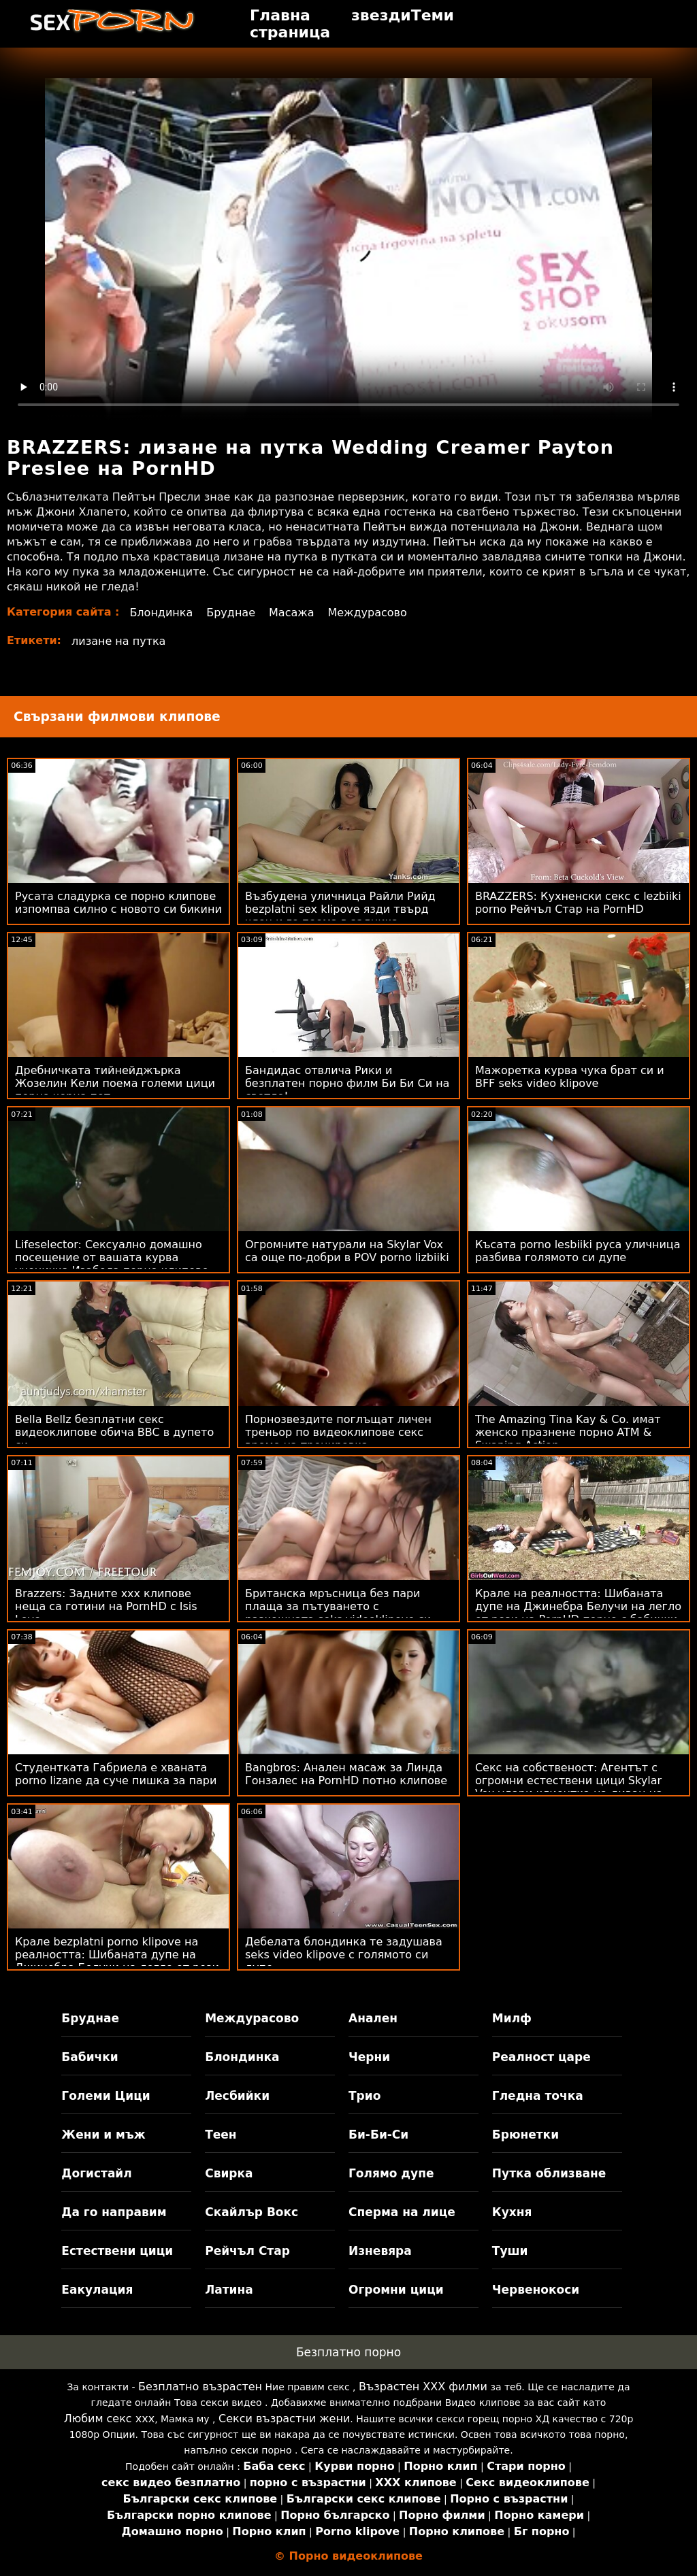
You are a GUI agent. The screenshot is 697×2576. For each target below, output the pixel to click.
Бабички (89, 2057)
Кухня (512, 2212)
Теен (220, 2134)
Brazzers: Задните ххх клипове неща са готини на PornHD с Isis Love (106, 1606)
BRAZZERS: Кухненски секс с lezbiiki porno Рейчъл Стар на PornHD (578, 903)
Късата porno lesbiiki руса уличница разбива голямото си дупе (578, 1251)
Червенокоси (535, 2289)
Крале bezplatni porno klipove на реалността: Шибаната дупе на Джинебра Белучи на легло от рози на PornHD (117, 1961)
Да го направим (113, 2212)
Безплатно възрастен (200, 2386)
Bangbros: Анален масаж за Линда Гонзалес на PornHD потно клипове (346, 1774)
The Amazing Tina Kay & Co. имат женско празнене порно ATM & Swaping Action (568, 1432)
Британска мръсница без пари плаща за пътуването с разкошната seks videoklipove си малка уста (338, 1613)
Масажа (291, 612)
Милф (512, 2018)
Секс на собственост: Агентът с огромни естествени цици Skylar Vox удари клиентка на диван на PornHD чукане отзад (569, 1787)
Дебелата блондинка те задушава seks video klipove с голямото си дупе (343, 1954)
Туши (510, 2251)
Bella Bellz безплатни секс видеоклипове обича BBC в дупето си (114, 1432)
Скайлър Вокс (251, 2212)
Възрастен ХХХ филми (423, 2386)
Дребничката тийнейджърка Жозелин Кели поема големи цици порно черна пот (115, 1083)
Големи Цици (105, 2096)
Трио (364, 2096)
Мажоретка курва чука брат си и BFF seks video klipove (569, 1077)
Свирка (229, 2173)
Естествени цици (117, 2251)
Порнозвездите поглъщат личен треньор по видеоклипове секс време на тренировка (338, 1432)
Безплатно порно (348, 2352)
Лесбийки (237, 2096)
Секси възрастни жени (284, 2418)
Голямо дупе (391, 2173)
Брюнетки (525, 2134)
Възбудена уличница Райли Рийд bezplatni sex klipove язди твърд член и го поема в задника (340, 909)
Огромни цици (396, 2289)
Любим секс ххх (109, 2418)
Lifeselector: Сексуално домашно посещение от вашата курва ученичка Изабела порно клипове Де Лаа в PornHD (111, 1264)
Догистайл (96, 2173)
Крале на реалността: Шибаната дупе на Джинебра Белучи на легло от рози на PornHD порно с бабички (578, 1606)
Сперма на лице (401, 2212)
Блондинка (161, 612)
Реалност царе (541, 2057)
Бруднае (230, 612)
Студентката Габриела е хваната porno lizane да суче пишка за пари (115, 1774)
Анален (373, 2018)
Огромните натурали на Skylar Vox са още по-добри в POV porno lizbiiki (347, 1251)
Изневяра (380, 2251)
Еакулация (97, 2289)
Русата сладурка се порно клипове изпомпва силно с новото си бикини (118, 903)
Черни (369, 2057)
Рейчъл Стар (247, 2251)
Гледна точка (537, 2096)
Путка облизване (549, 2173)
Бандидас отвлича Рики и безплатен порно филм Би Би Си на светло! (347, 1083)
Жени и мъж (103, 2134)
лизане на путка (118, 641)
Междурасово (366, 612)
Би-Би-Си (378, 2134)
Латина (229, 2289)
